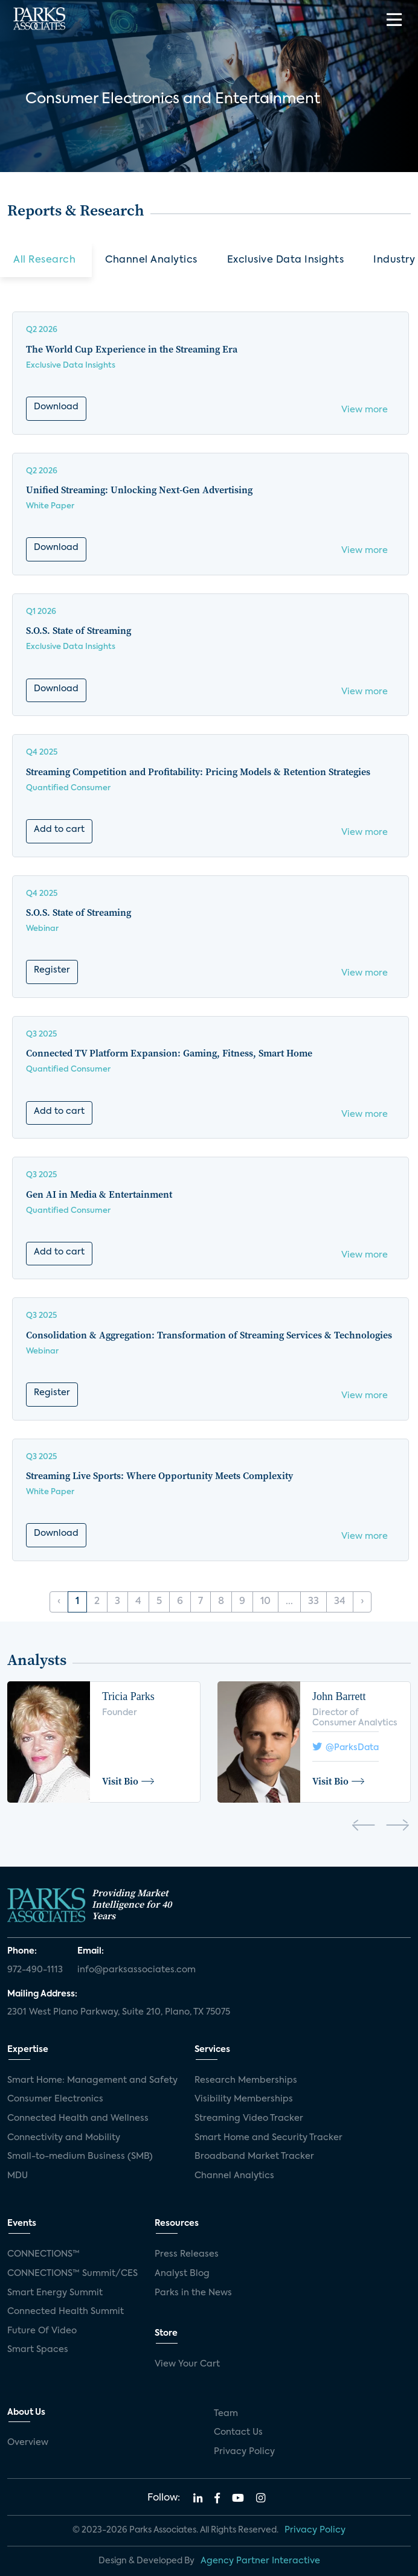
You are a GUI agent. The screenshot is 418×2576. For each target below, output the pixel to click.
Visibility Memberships (244, 2099)
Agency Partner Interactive (260, 2561)
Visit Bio (128, 1781)
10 (265, 1601)
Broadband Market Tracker (254, 2156)
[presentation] (363, 1827)
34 (340, 1601)
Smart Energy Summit (55, 2293)
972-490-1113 (35, 1970)
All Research (44, 260)
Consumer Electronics (55, 2099)
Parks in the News (193, 2293)
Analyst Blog (182, 2273)
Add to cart (59, 829)
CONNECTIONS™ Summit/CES (72, 2273)
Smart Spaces (37, 2349)
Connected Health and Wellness (78, 2118)
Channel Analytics (151, 260)
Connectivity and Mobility (63, 2137)
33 (313, 1601)
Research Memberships (246, 2080)
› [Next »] (362, 1601)
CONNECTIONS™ (43, 2254)
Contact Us (238, 2432)
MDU (17, 2176)
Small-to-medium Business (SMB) (80, 2156)
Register (52, 970)
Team (226, 2413)
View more (364, 410)
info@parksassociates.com (136, 1970)
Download (56, 407)
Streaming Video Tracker (249, 2118)
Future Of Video (42, 2331)
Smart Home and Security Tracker (268, 2137)
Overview (27, 2442)
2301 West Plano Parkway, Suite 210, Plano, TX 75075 (118, 2012)
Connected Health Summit (65, 2311)
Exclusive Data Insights (285, 260)
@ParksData (345, 1746)
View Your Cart (187, 2364)
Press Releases (187, 2254)
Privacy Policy (244, 2451)
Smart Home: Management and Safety (92, 2080)
